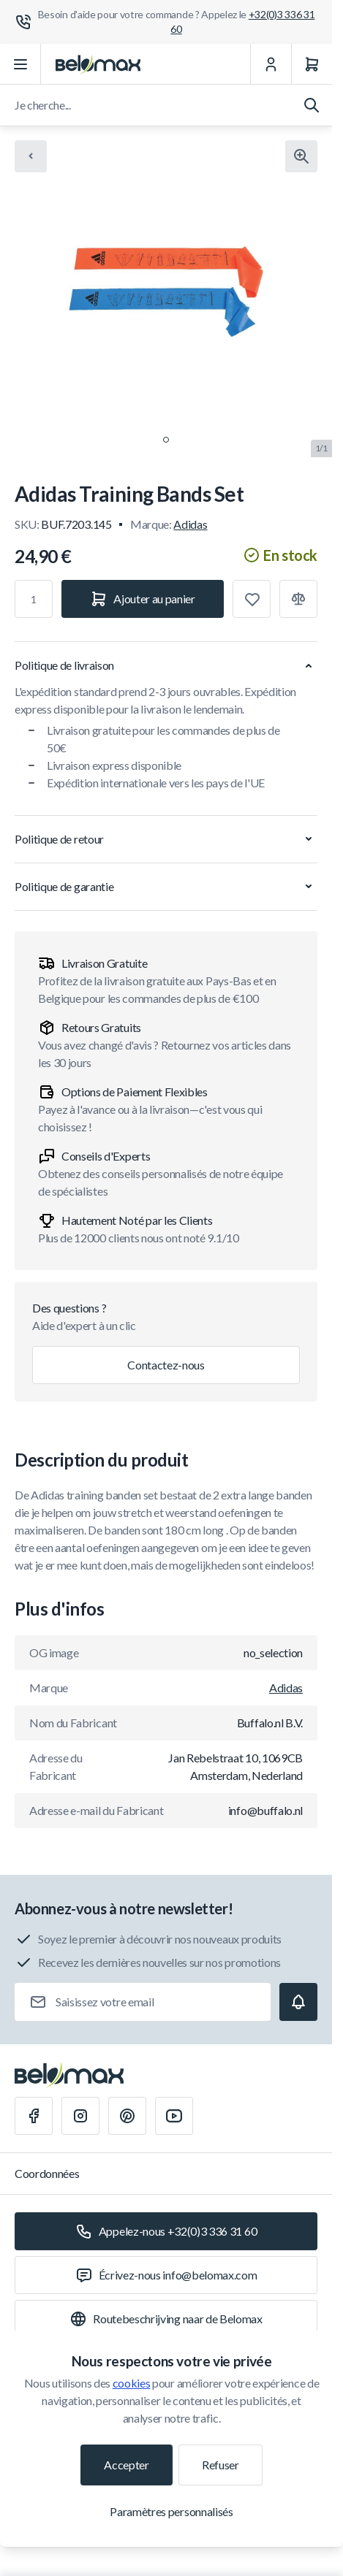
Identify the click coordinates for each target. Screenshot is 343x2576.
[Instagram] (80, 2116)
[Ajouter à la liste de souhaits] (252, 599)
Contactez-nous (166, 1365)
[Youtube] (174, 2116)
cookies (132, 2383)
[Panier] (311, 64)
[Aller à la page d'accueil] (98, 64)
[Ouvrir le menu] (20, 64)
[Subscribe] (298, 2002)
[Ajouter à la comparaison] (298, 599)
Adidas (190, 524)
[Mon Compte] (270, 64)
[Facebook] (34, 2116)
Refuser (220, 2465)
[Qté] (34, 599)
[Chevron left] (31, 156)
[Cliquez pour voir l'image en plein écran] (301, 156)
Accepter (126, 2465)
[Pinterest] (127, 2116)
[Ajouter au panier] (142, 599)
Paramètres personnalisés (171, 2511)
